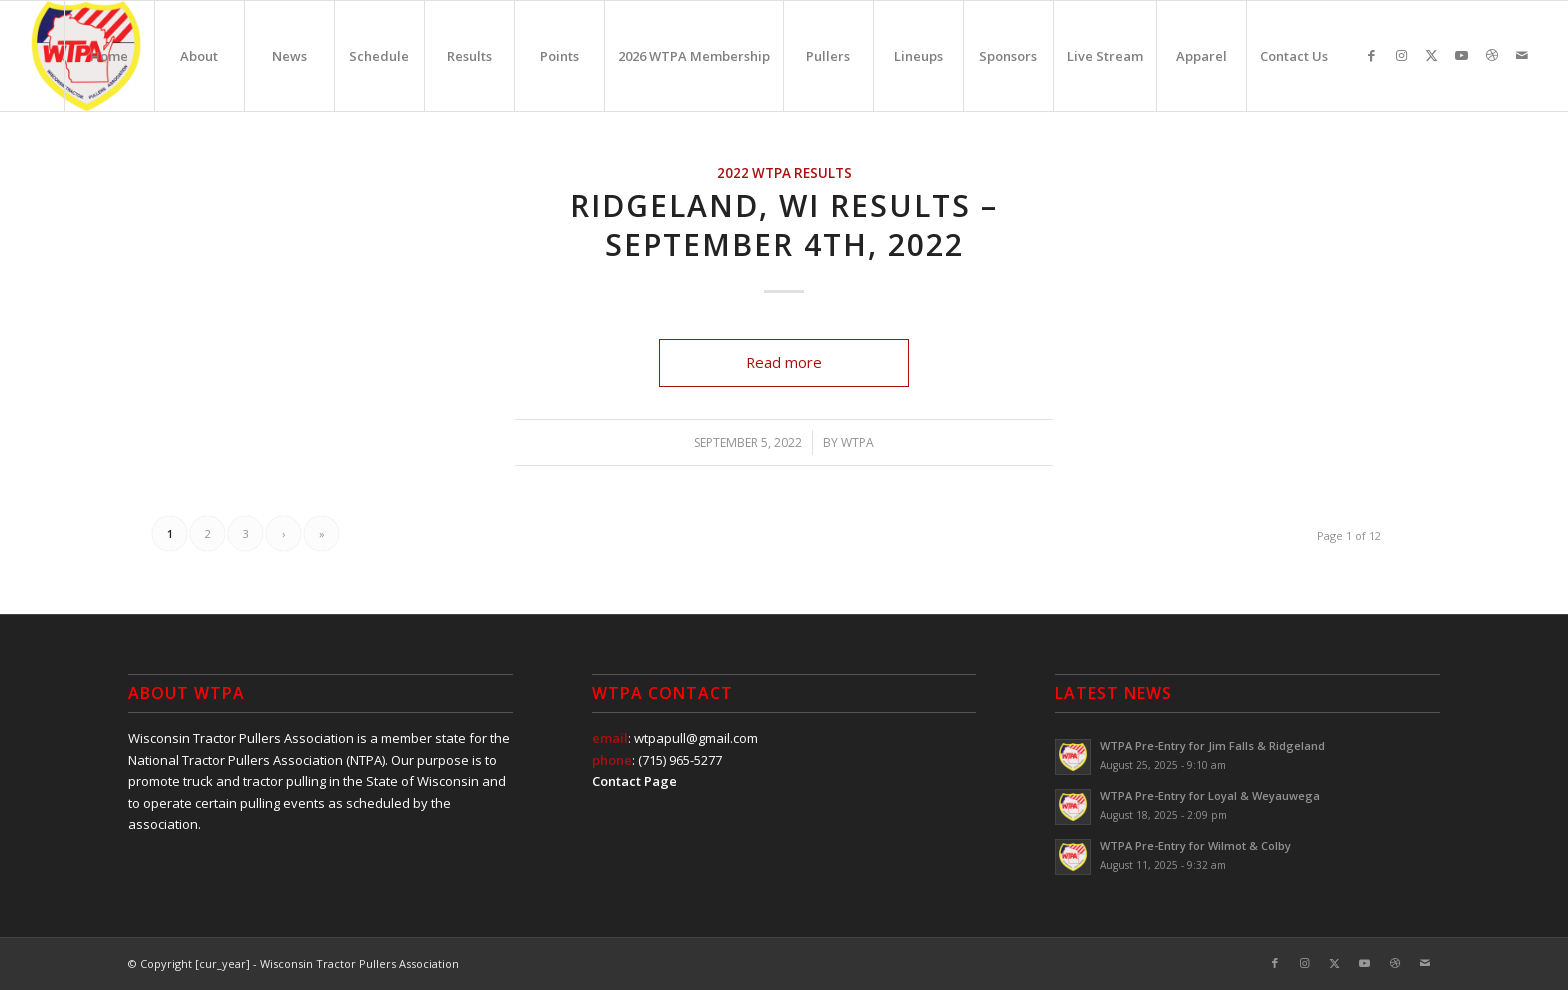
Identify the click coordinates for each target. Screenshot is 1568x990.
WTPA (857, 442)
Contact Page (634, 781)
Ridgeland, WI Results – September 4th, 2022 (784, 225)
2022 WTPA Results (784, 173)
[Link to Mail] (1522, 55)
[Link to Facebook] (1372, 55)
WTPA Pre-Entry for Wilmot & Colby (1195, 845)
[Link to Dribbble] (1492, 55)
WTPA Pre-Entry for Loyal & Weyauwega (1210, 795)
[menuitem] (109, 56)
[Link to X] (1432, 55)
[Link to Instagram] (1402, 55)
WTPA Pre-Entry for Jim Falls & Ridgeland (1212, 745)
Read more (784, 362)
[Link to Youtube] (1462, 55)
